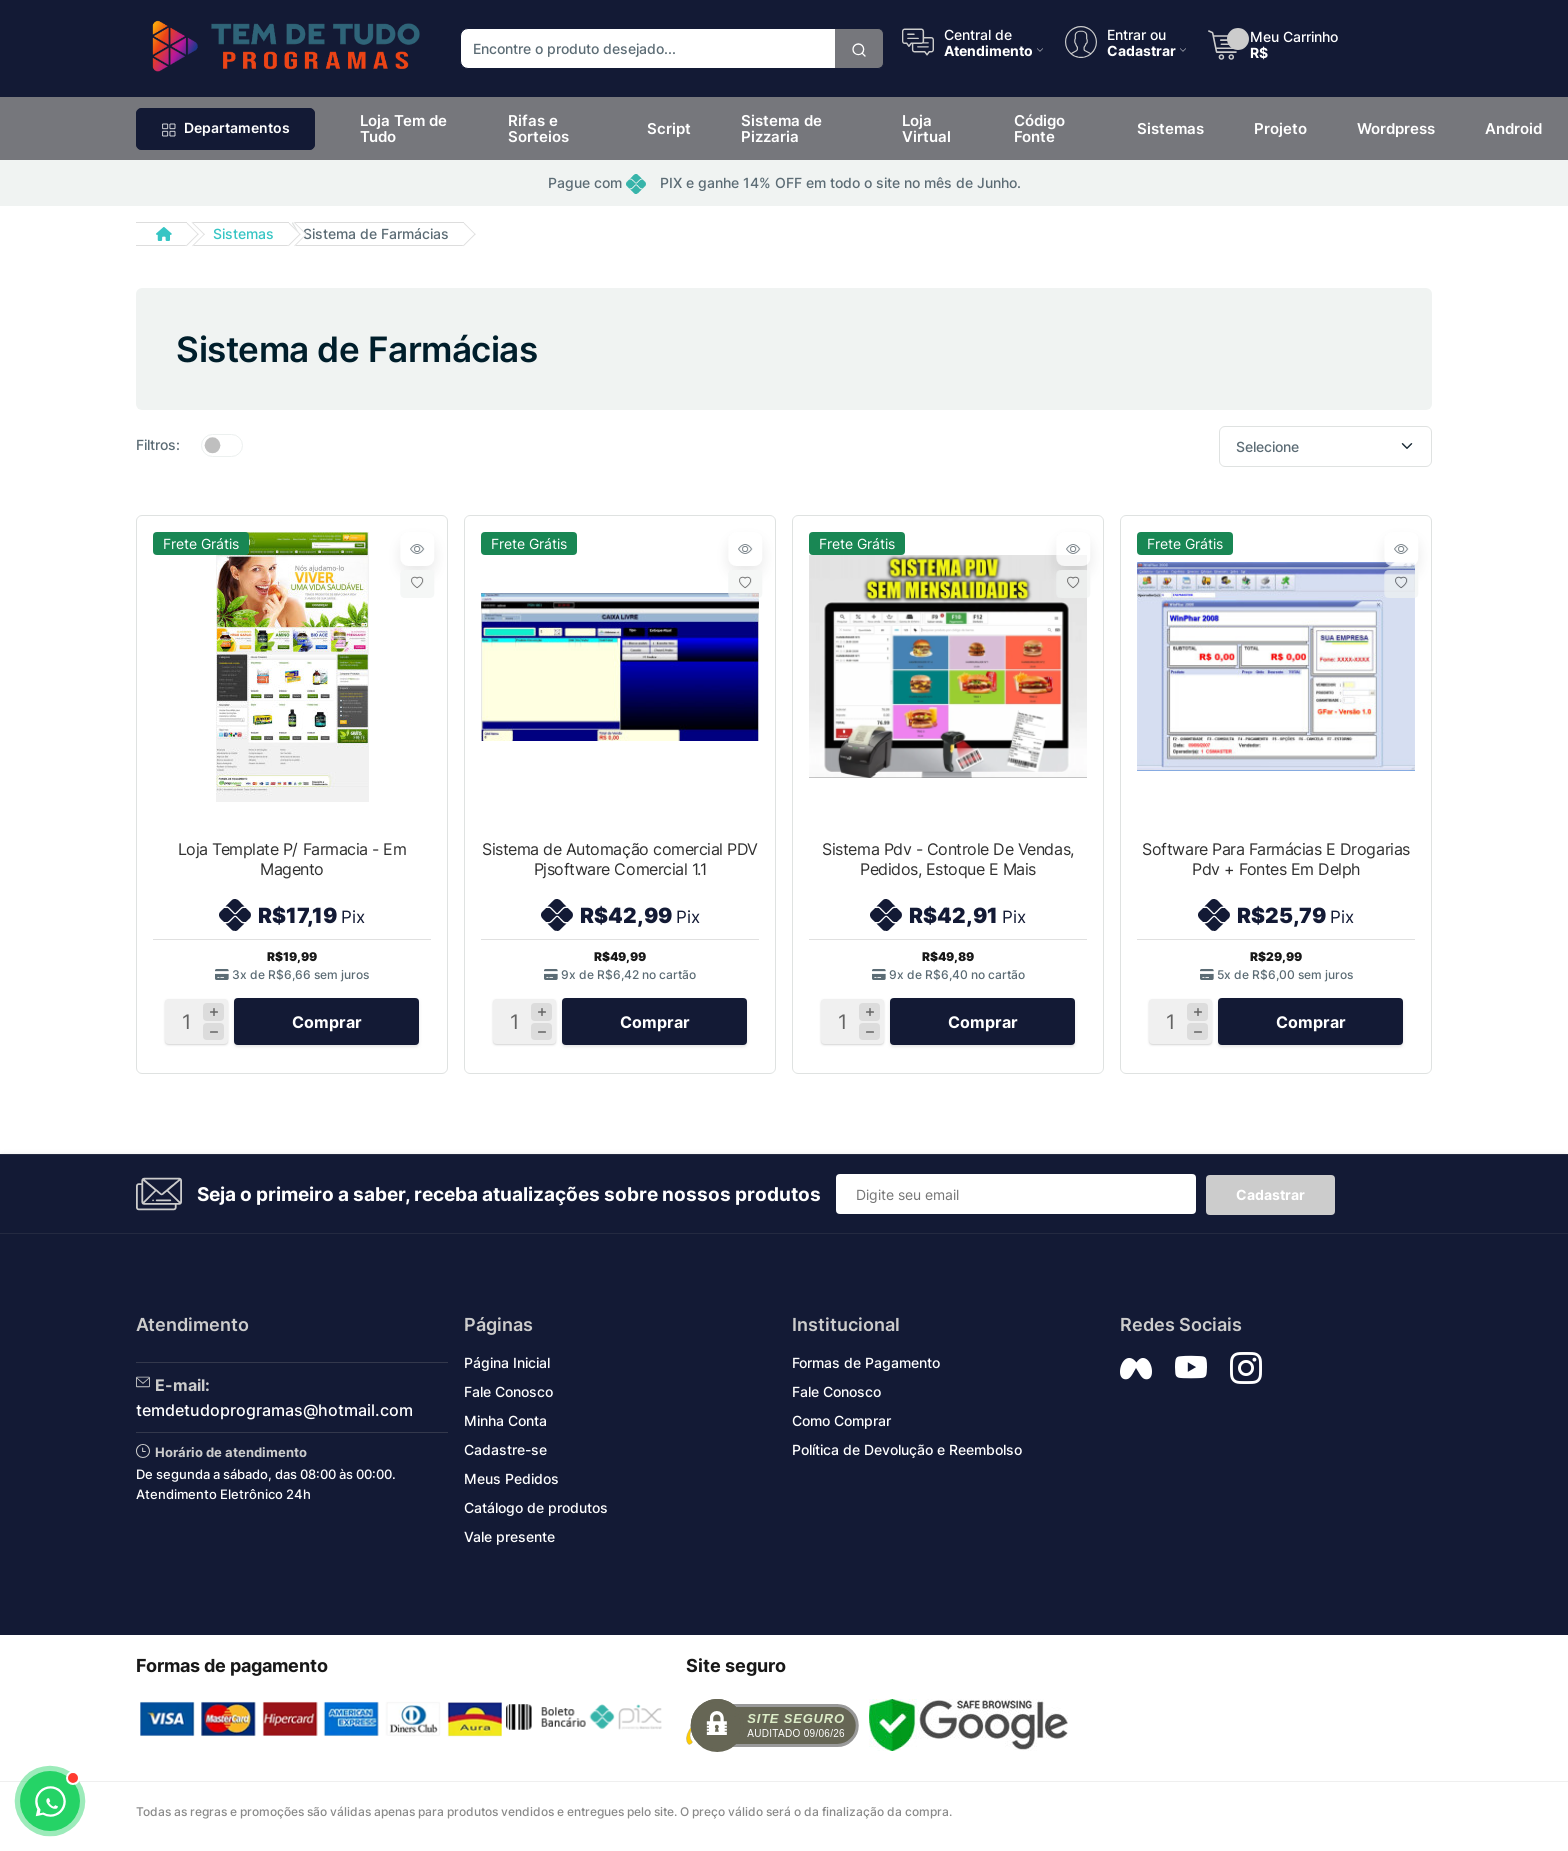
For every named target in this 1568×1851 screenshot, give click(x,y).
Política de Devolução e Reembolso (907, 1455)
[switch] (222, 445)
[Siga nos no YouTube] (1191, 1374)
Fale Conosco (508, 1397)
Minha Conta (505, 1426)
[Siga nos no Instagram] (1246, 1374)
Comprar (327, 1027)
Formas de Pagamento (866, 1368)
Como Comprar (841, 1426)
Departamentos (225, 127)
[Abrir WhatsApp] (50, 1801)
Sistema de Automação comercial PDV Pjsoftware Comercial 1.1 (620, 859)
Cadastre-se (505, 1455)
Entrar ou (1136, 34)
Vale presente (509, 1542)
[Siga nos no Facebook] (1136, 1374)
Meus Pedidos (511, 1484)
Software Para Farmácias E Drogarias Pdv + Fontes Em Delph (1275, 859)
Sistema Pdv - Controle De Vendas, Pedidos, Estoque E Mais (947, 859)
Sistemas (243, 233)
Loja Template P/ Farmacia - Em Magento (292, 859)
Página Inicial (507, 1368)
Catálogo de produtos (536, 1513)
